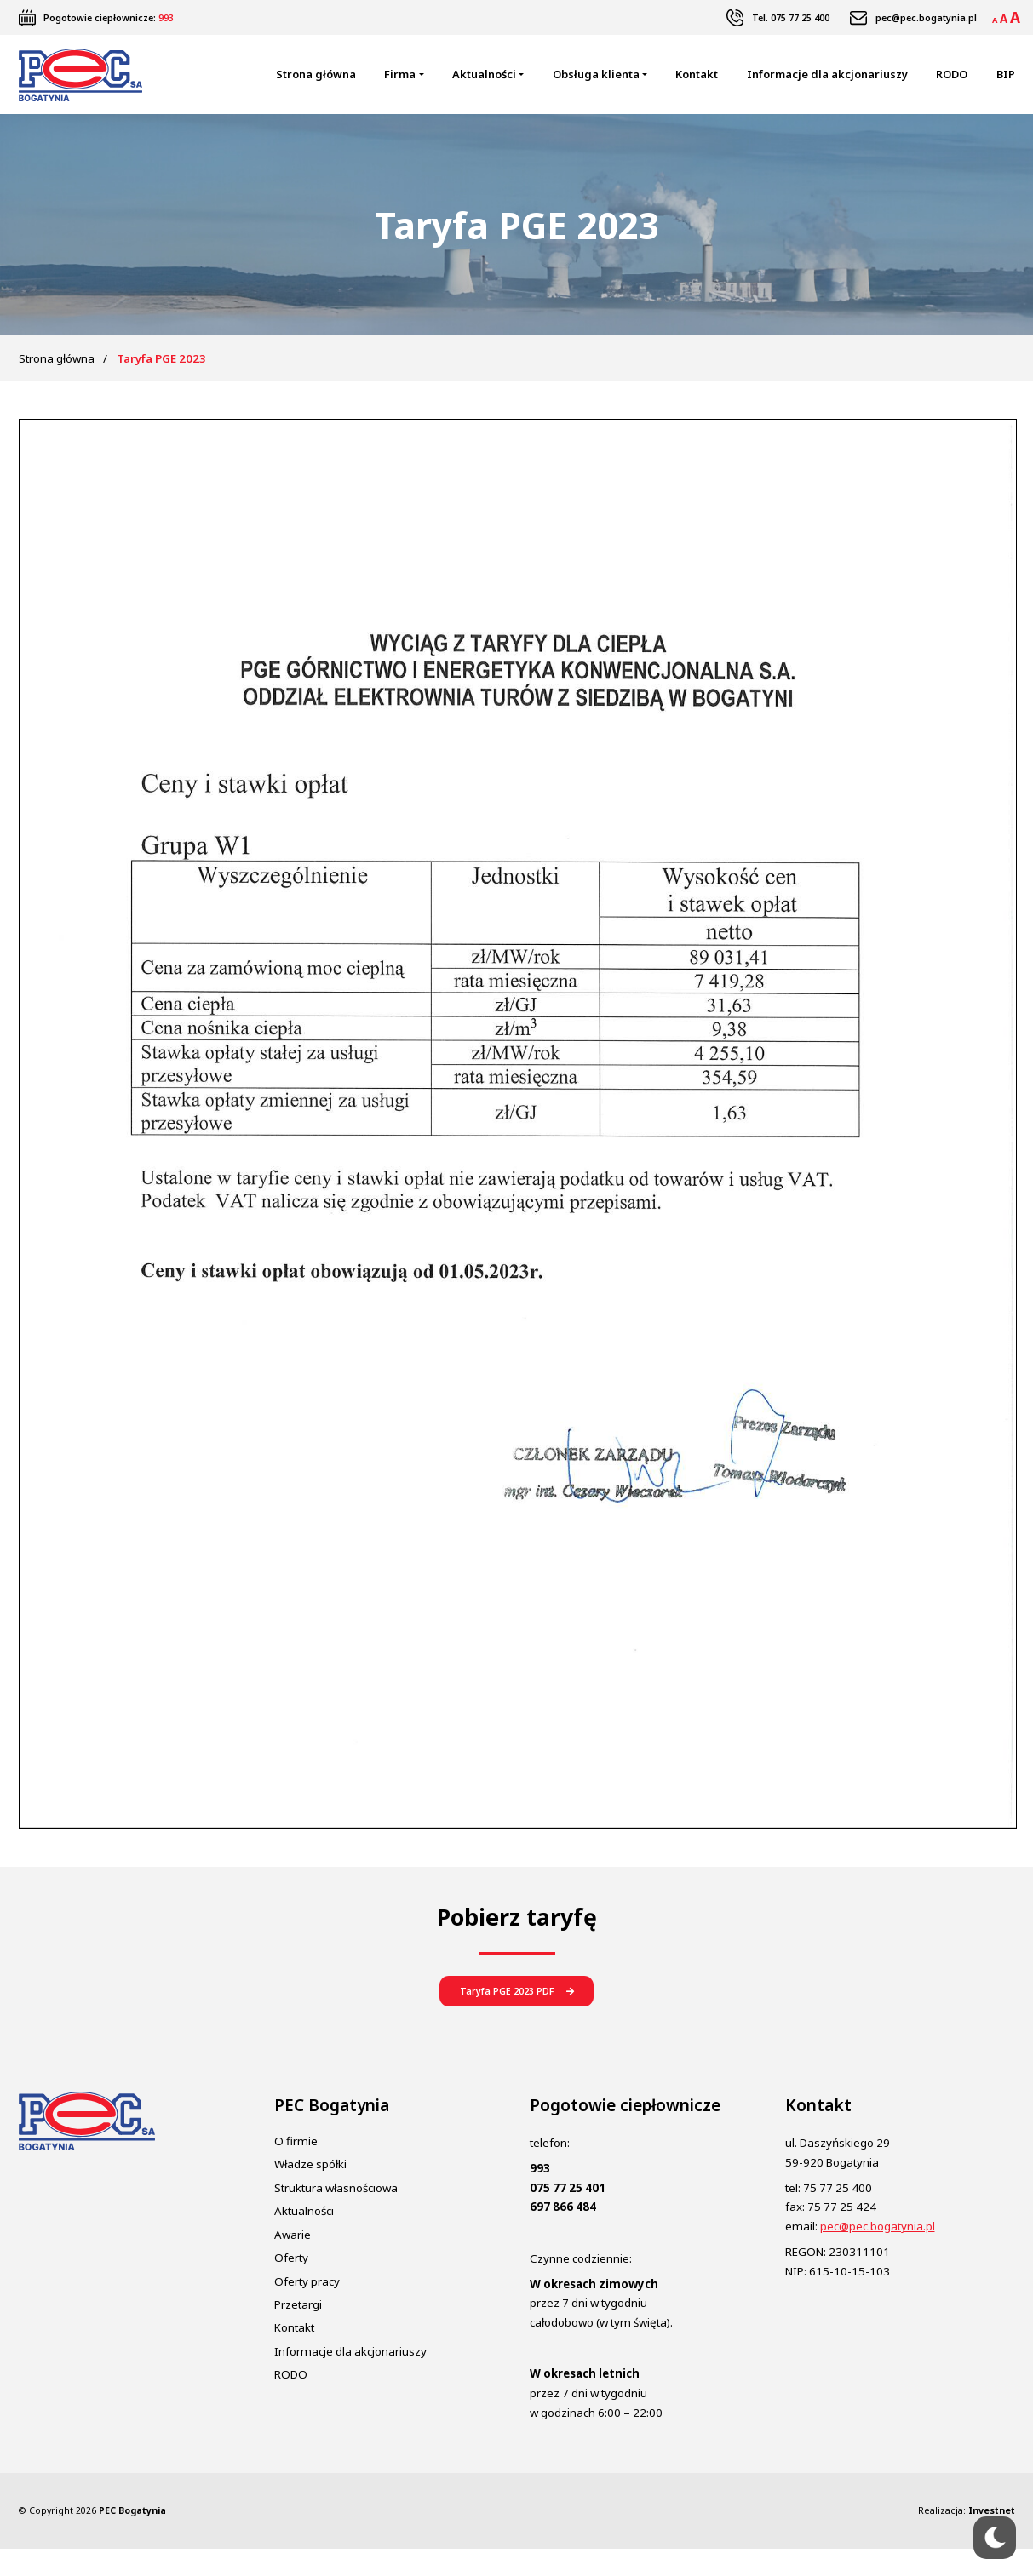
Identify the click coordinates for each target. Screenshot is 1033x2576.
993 (166, 18)
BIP (1005, 83)
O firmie (296, 2169)
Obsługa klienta (596, 83)
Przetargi (298, 2332)
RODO (951, 83)
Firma (400, 83)
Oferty (291, 2285)
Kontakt (696, 83)
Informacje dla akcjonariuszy (827, 83)
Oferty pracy (307, 2308)
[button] (516, 2015)
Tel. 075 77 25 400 (790, 18)
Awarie (292, 2262)
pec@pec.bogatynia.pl (926, 18)
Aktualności (484, 83)
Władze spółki (310, 2192)
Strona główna (316, 83)
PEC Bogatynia (132, 2539)
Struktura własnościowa (336, 2215)
